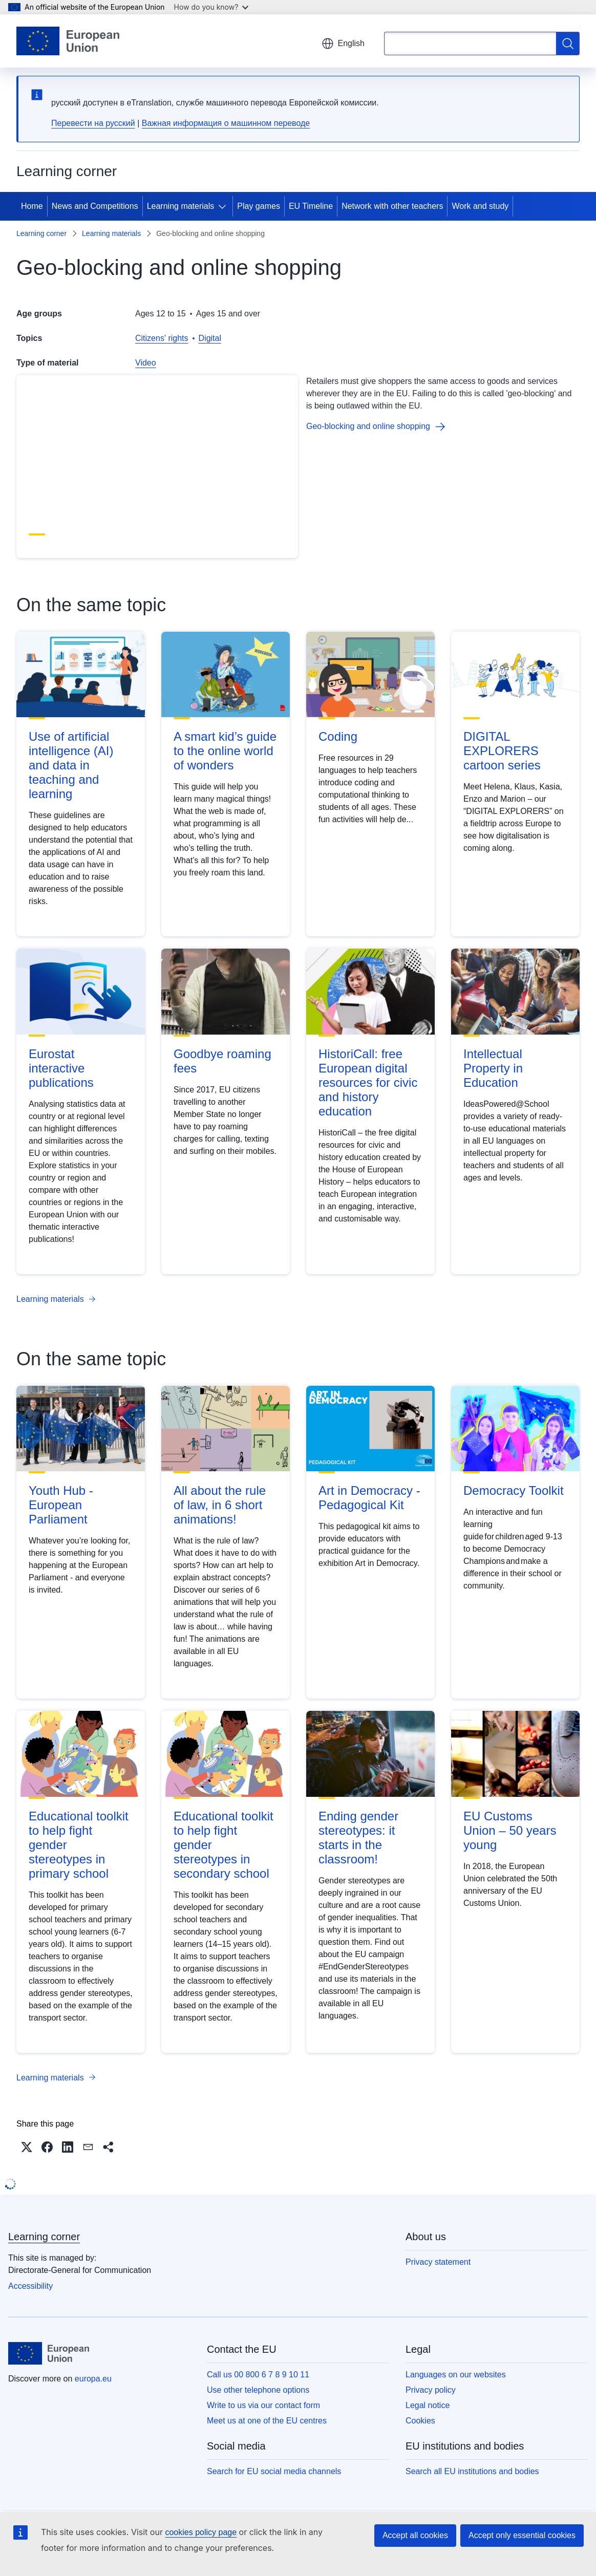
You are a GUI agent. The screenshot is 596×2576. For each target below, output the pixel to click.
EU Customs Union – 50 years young (509, 1830)
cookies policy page (201, 2532)
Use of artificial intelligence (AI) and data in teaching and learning (71, 765)
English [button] (343, 43)
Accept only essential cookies (522, 2535)
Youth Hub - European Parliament (61, 1505)
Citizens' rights (161, 338)
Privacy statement (438, 2262)
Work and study (480, 206)
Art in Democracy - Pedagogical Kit (369, 1498)
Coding (337, 736)
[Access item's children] (224, 206)
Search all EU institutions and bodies (472, 2471)
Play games (258, 206)
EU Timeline (311, 206)
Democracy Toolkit (513, 1490)
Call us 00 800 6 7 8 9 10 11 (258, 2374)
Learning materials (181, 206)
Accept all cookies (415, 2535)
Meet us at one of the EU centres (267, 2420)
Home (32, 206)
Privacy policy (431, 2390)
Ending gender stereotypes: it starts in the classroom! (358, 1837)
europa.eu (93, 2378)
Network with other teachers (392, 206)
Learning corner (41, 233)
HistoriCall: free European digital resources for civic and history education (367, 1082)
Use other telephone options (258, 2390)
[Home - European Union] (67, 41)
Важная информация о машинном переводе (226, 123)
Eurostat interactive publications (61, 1068)
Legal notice (428, 2405)
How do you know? (211, 7)
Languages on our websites (456, 2374)
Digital (210, 338)
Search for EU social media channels (274, 2471)
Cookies (420, 2420)
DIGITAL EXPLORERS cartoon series (502, 750)
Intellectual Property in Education (493, 1068)
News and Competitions (95, 206)
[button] (26, 2147)
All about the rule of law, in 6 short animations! (220, 1505)
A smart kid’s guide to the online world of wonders (225, 750)
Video (145, 362)
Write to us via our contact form (263, 2405)
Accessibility (30, 2286)
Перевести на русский (93, 123)
